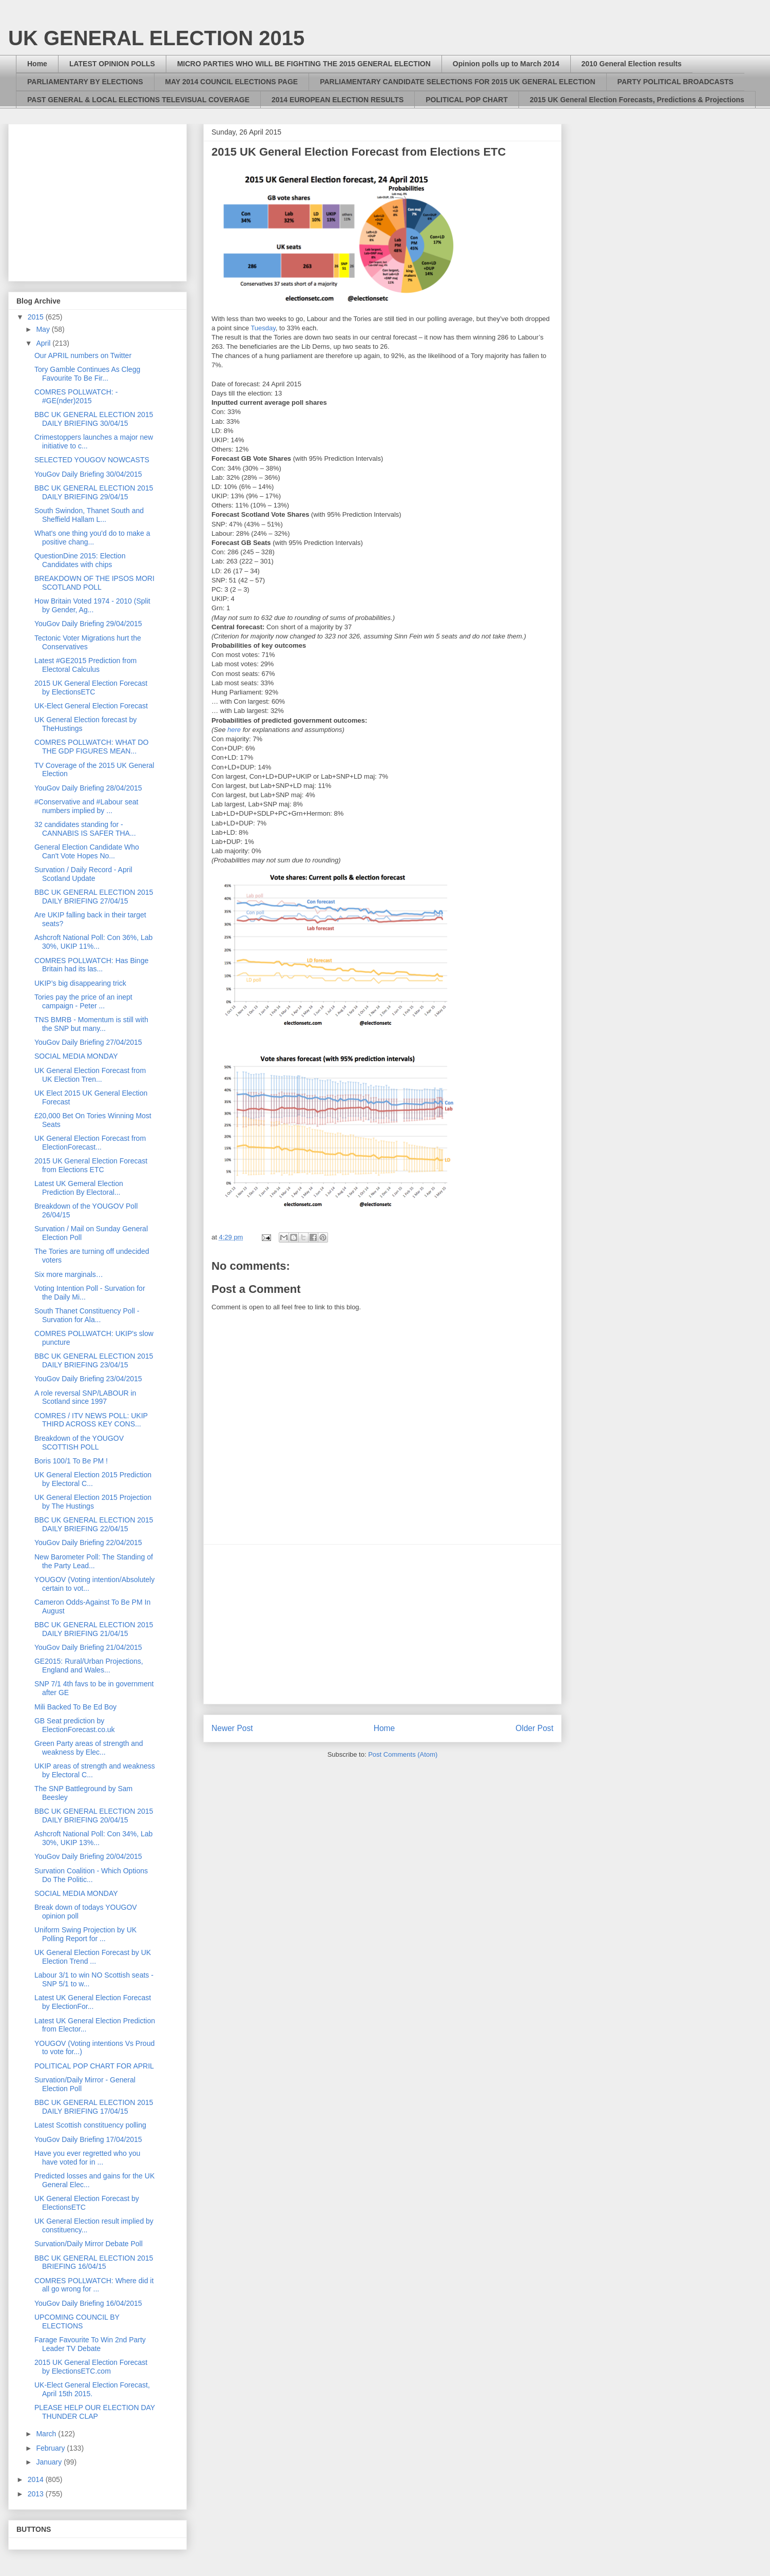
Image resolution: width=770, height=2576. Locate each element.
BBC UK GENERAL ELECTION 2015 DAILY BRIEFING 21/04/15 (93, 1629)
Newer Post (232, 1728)
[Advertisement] (382, 1624)
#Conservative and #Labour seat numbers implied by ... (86, 806)
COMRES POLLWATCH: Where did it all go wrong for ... (93, 2285)
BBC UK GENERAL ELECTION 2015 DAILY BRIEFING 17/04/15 (93, 2106)
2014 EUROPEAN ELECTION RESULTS (337, 100)
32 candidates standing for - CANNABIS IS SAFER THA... (85, 828)
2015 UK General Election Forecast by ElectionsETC (90, 687)
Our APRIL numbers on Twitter (82, 355)
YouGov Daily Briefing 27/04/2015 (88, 1042)
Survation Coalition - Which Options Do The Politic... (91, 1875)
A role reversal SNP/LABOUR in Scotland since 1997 (85, 1397)
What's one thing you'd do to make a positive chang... (92, 537)
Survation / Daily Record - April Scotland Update (83, 874)
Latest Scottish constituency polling (90, 2125)
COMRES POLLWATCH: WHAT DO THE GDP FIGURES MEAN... (91, 746)
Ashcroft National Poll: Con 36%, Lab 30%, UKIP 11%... (93, 941)
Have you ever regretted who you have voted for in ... (87, 2157)
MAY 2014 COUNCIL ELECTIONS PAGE (231, 82)
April (44, 343)
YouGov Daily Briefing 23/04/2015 (88, 1379)
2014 (37, 2479)
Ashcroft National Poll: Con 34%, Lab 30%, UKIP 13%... (93, 1838)
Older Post (534, 1728)
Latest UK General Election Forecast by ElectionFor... (92, 2002)
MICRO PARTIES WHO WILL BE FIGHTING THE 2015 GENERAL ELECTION (304, 64)
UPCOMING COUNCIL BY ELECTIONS (77, 2321)
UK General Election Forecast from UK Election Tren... (90, 1074)
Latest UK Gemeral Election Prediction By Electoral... (78, 1187)
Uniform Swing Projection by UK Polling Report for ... (85, 1934)
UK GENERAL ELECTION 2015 (156, 38)
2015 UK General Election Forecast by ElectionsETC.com (90, 2366)
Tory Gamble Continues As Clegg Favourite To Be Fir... (87, 373)
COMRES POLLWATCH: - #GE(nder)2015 (76, 396)
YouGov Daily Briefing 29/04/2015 (88, 623)
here (234, 730)
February (51, 2448)
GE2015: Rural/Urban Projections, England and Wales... (88, 1665)
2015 (37, 317)
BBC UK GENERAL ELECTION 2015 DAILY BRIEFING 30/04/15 (93, 418)
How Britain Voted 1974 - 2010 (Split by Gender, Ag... (92, 605)
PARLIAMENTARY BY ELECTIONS (85, 82)
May (43, 329)
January (50, 2462)
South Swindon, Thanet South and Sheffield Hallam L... (89, 514)
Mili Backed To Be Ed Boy (75, 1707)
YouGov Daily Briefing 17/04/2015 (88, 2139)
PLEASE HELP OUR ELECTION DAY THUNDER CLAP (94, 2411)
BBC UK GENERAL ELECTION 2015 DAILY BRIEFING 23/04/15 (93, 1360)
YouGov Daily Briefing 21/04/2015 (88, 1647)
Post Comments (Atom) (402, 1754)
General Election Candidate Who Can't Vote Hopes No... (86, 851)
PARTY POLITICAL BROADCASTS (676, 82)
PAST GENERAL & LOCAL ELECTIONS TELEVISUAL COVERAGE (138, 100)
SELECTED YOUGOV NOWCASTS (91, 460)
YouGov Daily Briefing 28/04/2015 (88, 788)
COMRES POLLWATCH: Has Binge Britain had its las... (91, 964)
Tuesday (263, 328)
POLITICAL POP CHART (467, 100)
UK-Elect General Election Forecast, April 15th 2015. (92, 2389)
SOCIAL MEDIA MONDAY (76, 1056)
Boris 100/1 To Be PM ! (71, 1461)
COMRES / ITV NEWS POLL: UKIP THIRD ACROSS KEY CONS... (91, 1420)
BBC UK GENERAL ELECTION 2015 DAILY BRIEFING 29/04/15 (93, 492)
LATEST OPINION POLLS (112, 64)
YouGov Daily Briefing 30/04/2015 (88, 474)
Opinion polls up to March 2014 (506, 64)
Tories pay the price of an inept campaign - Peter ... (83, 1001)
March (47, 2434)
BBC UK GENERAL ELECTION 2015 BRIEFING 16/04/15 (93, 2262)
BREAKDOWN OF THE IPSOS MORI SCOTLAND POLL (94, 582)
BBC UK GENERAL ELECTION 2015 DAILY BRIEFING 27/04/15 (93, 896)
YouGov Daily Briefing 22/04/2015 (88, 1542)
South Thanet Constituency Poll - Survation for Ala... (86, 1315)
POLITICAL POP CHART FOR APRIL (94, 2066)
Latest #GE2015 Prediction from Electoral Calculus (85, 664)
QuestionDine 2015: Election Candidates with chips (79, 560)
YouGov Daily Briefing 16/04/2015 (88, 2303)
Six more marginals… (68, 1274)
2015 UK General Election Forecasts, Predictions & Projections (637, 100)
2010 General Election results (632, 64)
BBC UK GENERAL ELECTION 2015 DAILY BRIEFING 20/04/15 (93, 1815)
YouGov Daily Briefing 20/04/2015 (88, 1856)
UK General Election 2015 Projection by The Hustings (92, 1501)
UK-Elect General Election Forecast (91, 706)
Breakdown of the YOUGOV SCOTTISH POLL (79, 1442)
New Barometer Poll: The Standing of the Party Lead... (93, 1561)
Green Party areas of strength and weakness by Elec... (88, 1747)
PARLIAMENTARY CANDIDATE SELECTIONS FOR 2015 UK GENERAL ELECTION (457, 82)
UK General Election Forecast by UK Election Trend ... (92, 1956)
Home (37, 64)
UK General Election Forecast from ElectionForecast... (90, 1142)
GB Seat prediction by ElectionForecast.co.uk (74, 1725)
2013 (37, 2494)
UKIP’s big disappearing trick (80, 983)
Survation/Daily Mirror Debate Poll (88, 2244)
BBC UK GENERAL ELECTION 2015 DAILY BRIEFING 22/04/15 (93, 1524)
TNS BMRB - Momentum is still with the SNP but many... (91, 1024)
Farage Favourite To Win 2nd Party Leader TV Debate (90, 2344)
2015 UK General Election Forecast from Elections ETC (90, 1165)
